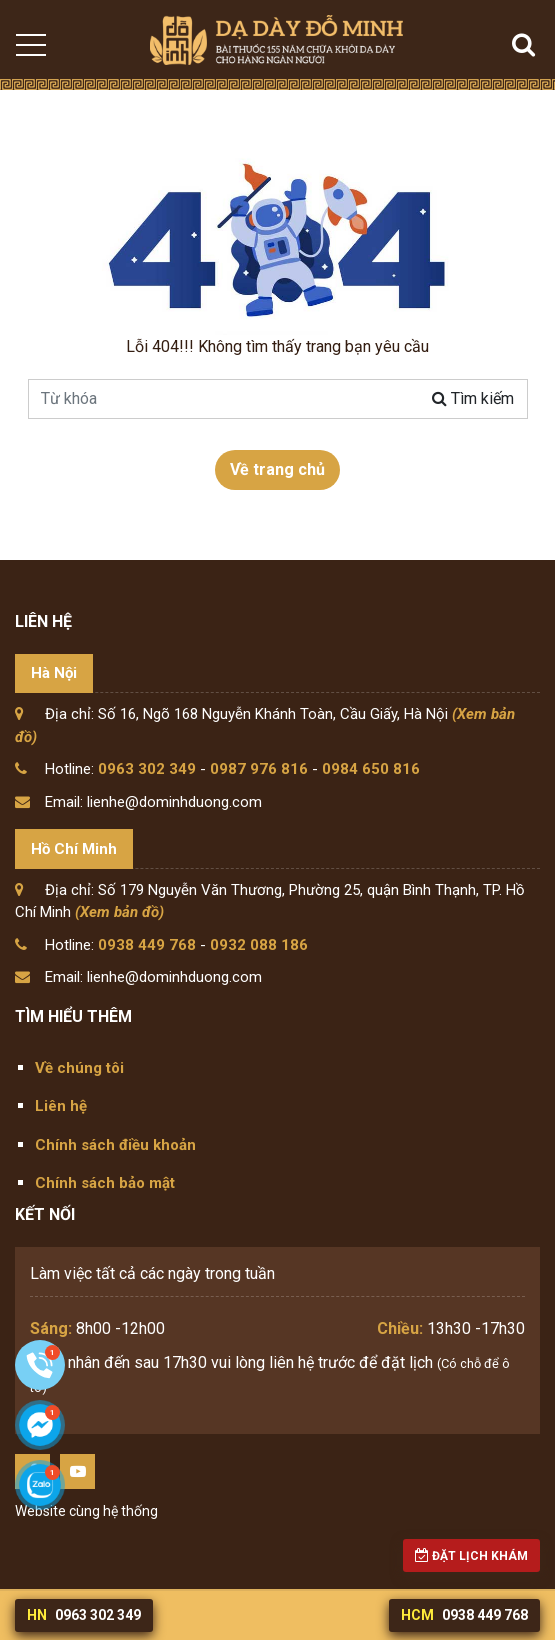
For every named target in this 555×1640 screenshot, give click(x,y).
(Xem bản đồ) (119, 912)
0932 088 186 (259, 945)
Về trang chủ (277, 469)
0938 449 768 (147, 945)
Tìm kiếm (473, 398)
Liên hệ (61, 1106)
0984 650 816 (371, 769)
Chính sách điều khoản (115, 1145)
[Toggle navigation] (30, 45)
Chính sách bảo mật (105, 1183)
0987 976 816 (259, 769)
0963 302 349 (147, 769)
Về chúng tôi (79, 1068)
